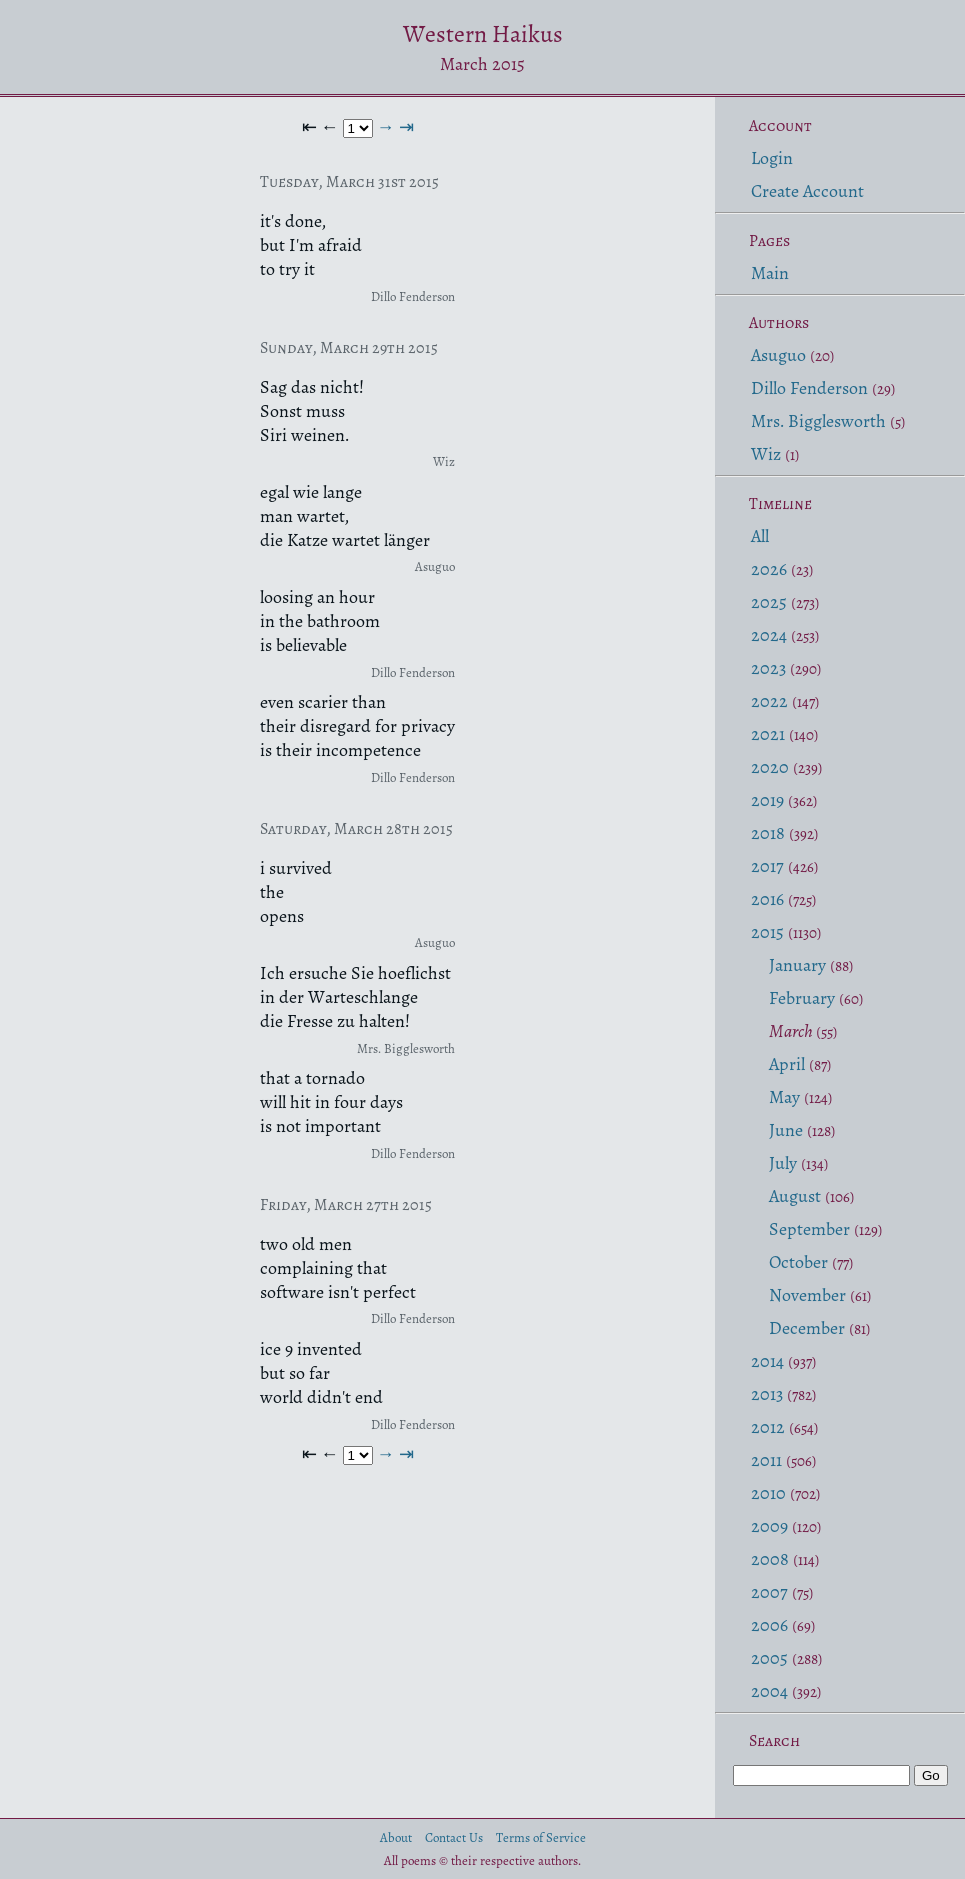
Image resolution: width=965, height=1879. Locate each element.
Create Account (807, 191)
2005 (769, 1658)
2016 (767, 899)
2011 (766, 1460)
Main (770, 273)
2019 (767, 800)
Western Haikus (483, 34)
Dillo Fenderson (809, 388)
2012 (768, 1427)
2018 (768, 833)
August (795, 1196)
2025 (769, 602)
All (760, 536)
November (807, 1295)
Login (772, 158)
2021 (768, 734)
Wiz (766, 454)
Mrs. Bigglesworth (818, 421)
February (802, 998)
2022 (769, 701)
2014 (767, 1361)
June (786, 1130)
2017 (767, 866)
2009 (769, 1526)
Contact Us (454, 1837)
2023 (768, 668)
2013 (767, 1394)
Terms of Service (541, 1837)
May (784, 1097)
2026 (769, 569)
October (798, 1262)
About (396, 1837)
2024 (769, 635)
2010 (768, 1493)
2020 (770, 767)
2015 (767, 932)
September (809, 1229)
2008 (770, 1559)
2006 (769, 1625)
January (797, 965)
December (807, 1328)
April (787, 1064)
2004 (769, 1691)
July (783, 1163)
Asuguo (778, 355)
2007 (769, 1592)
